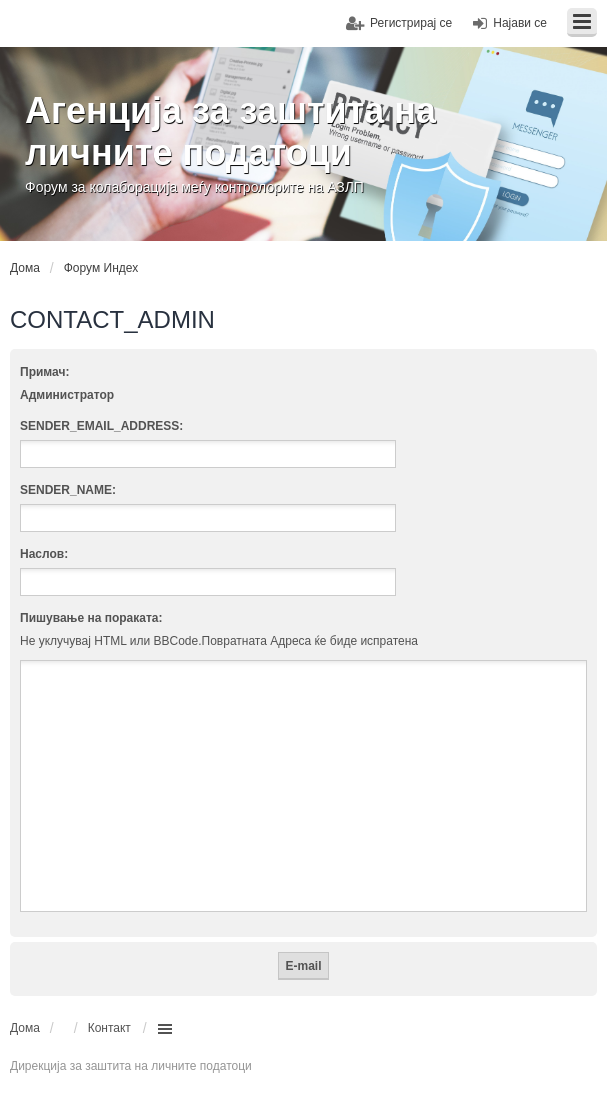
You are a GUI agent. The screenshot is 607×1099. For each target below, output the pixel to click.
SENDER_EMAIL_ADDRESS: (101, 426)
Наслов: (44, 554)
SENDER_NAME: (68, 490)
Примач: (44, 372)
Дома (25, 1028)
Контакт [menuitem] (109, 1028)
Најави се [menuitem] (520, 23)
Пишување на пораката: (91, 618)
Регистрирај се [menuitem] (411, 23)
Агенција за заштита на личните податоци (230, 131)
